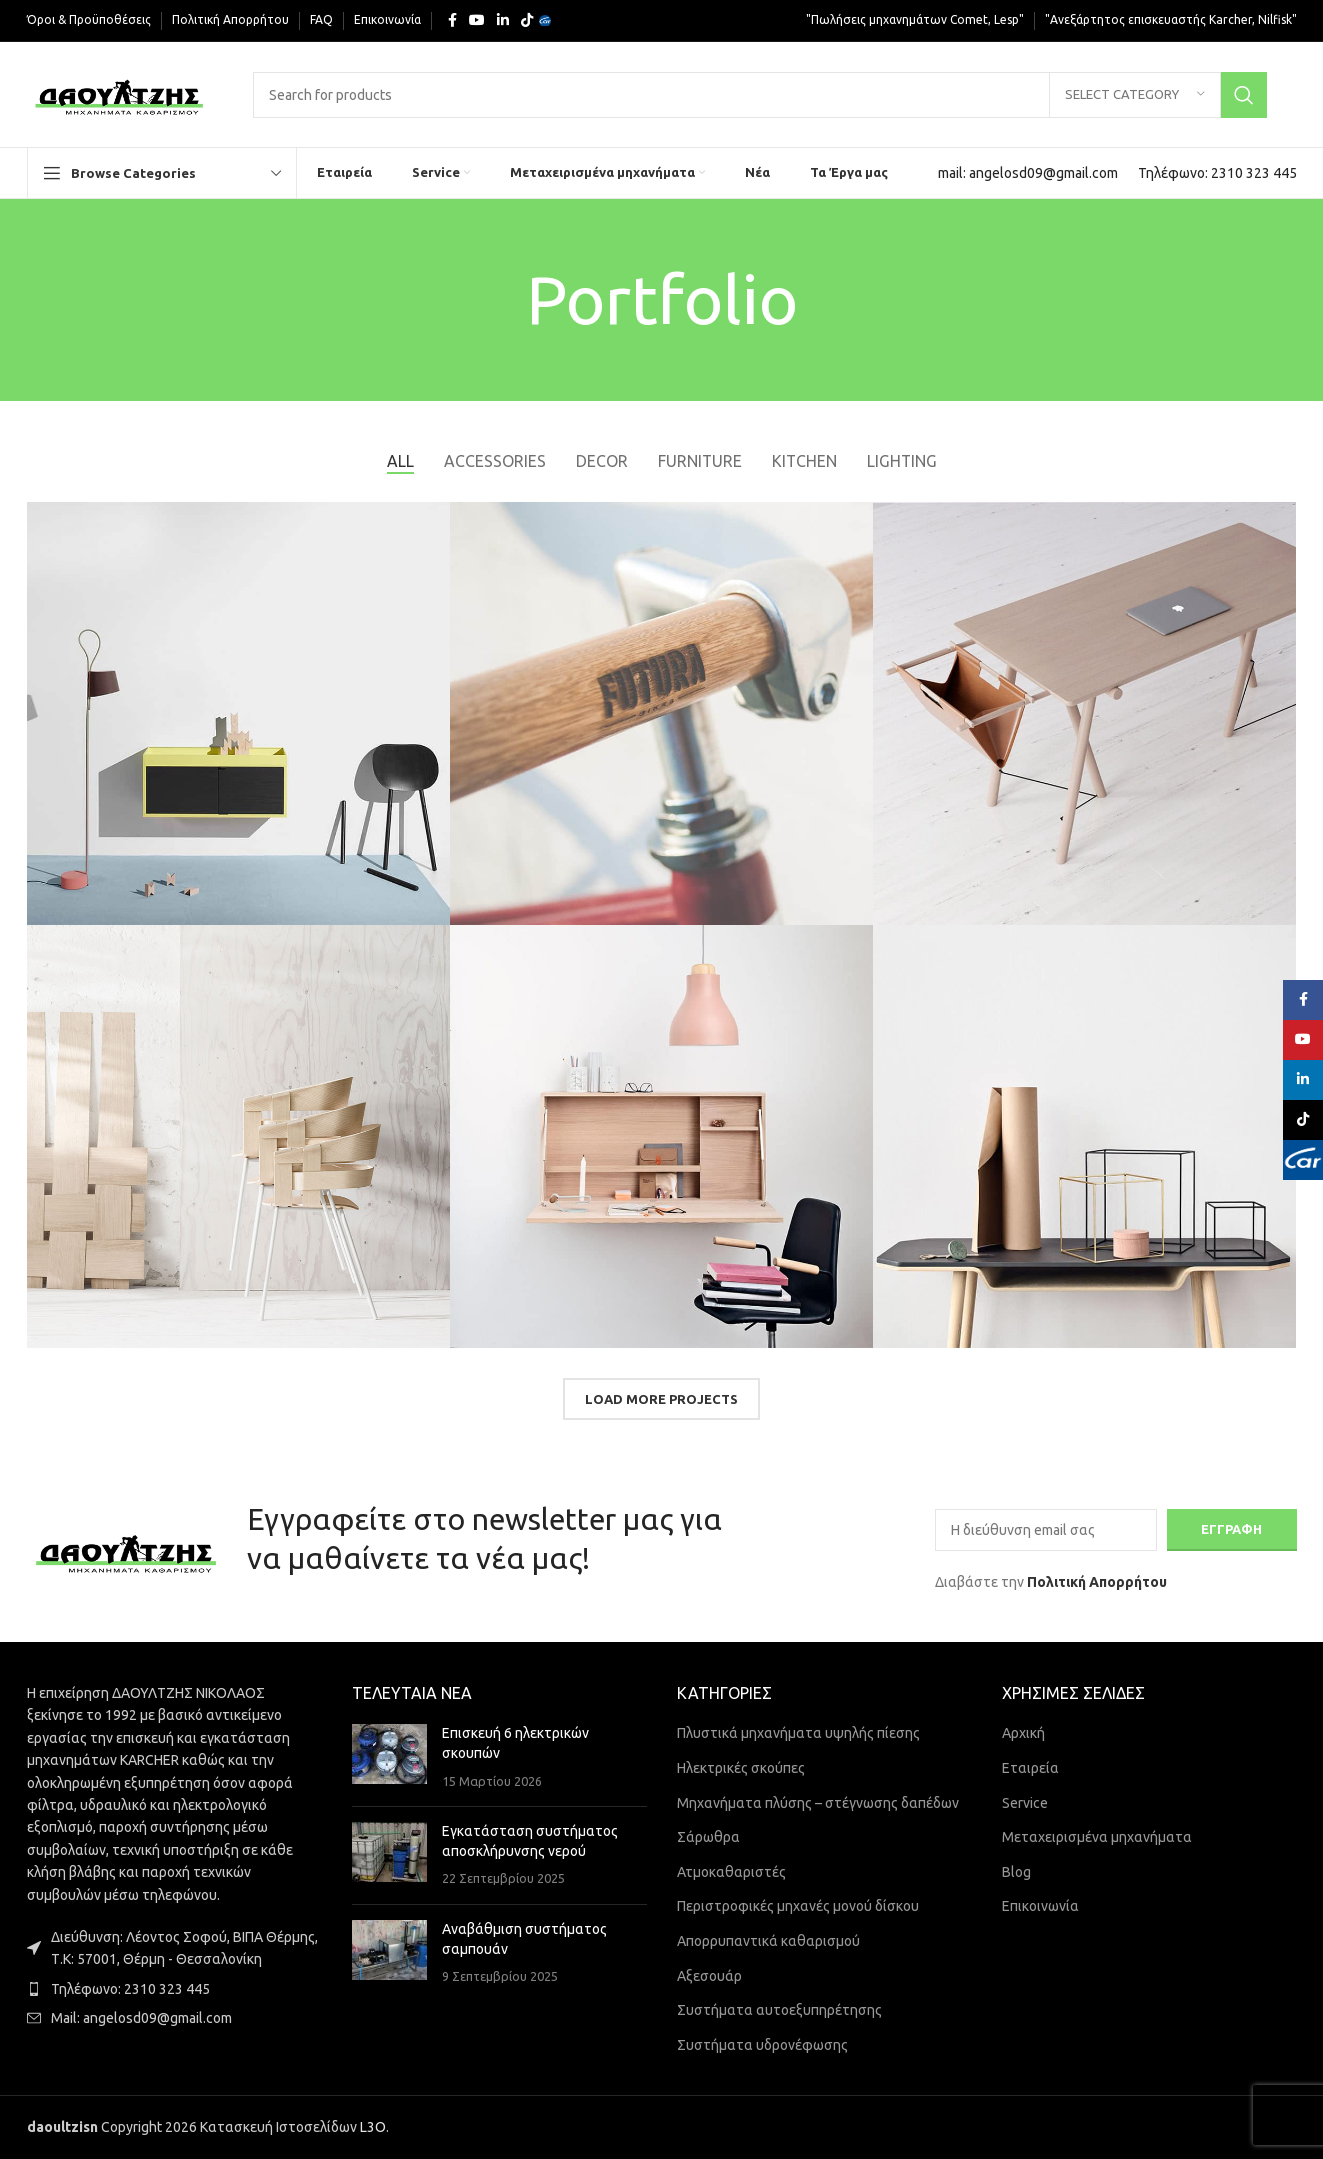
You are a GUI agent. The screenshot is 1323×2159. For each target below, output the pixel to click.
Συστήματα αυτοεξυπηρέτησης (779, 2010)
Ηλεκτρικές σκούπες (741, 1768)
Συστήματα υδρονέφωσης (762, 2045)
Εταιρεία (1030, 1768)
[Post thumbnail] (389, 1758)
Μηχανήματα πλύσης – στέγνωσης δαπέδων (818, 1803)
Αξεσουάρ (709, 1976)
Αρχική (1023, 1734)
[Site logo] (120, 93)
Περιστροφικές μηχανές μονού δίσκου (798, 1907)
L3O (373, 2127)
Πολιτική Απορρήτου (1097, 1582)
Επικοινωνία (1040, 1907)
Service (1025, 1803)
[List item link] (174, 1989)
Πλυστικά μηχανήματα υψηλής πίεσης (798, 1734)
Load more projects (661, 1399)
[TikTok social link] (527, 20)
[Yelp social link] (545, 21)
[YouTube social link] (477, 20)
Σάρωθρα (708, 1837)
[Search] (759, 95)
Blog (1016, 1872)
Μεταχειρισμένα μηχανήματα (1097, 1837)
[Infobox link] (1028, 173)
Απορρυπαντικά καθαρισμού (768, 1941)
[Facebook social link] (452, 20)
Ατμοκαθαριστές (731, 1872)
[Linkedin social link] (503, 20)
